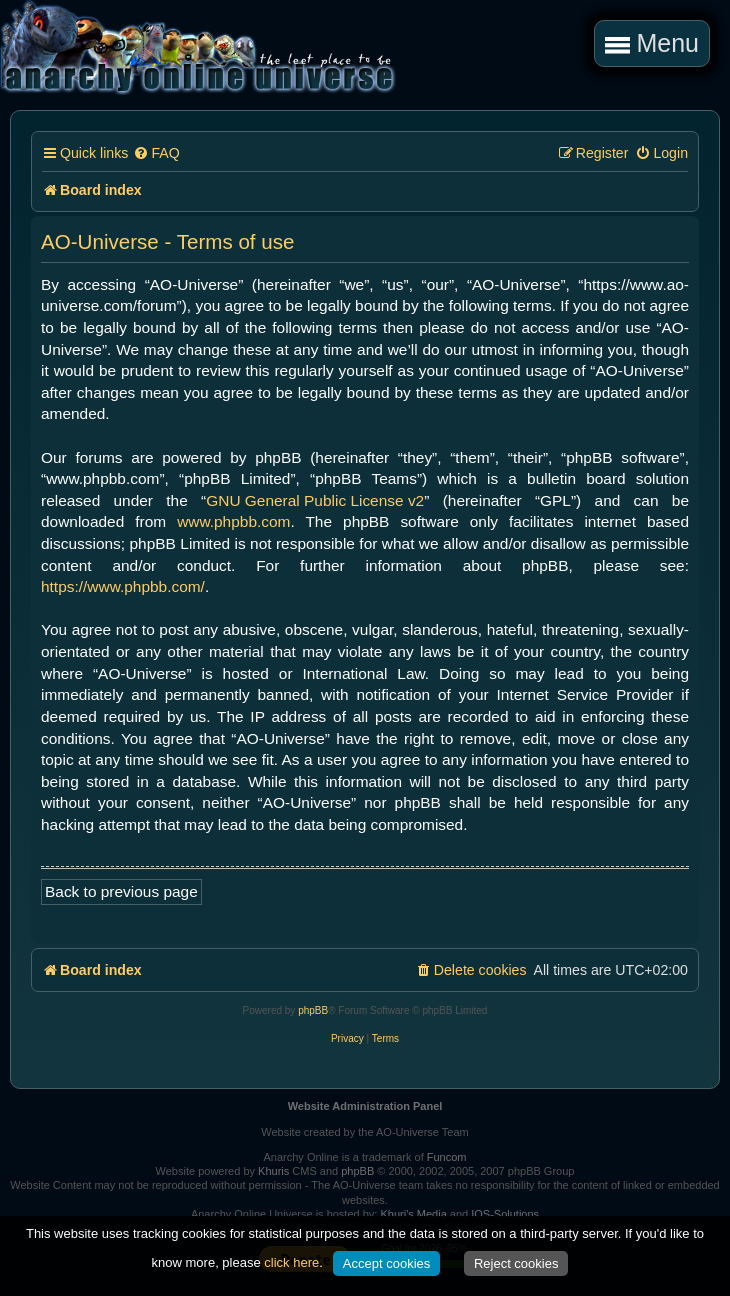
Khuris (273, 1171)
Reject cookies (516, 1263)
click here (291, 1262)
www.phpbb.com (233, 521)
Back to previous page (121, 891)
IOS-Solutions (505, 1214)
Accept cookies (386, 1263)
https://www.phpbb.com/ (123, 586)
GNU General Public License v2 (315, 500)
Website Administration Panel (365, 1106)
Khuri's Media (413, 1214)
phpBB (313, 1010)
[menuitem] (156, 153)
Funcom (447, 1157)
